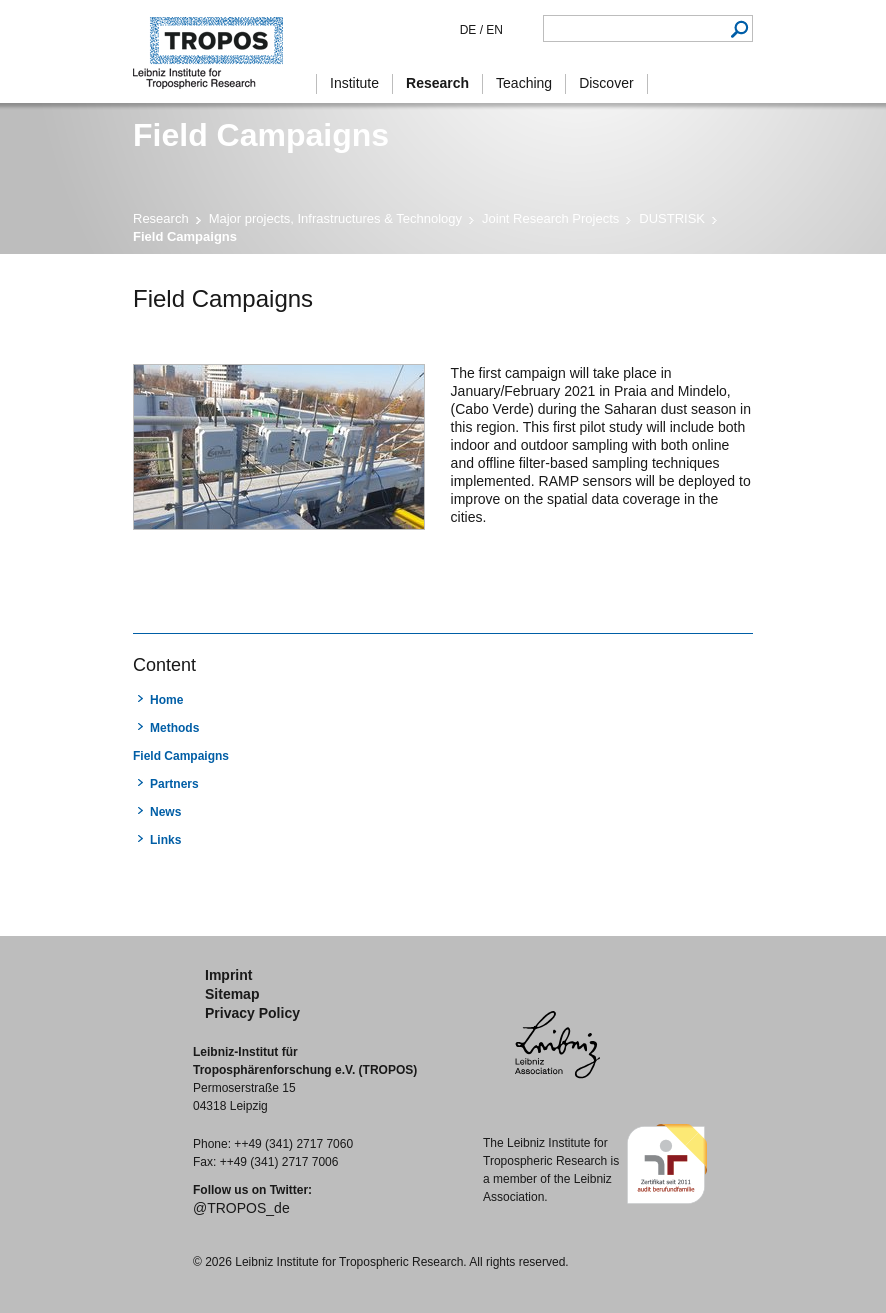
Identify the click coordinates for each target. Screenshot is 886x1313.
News (165, 812)
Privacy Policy (252, 1013)
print (145, 596)
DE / (471, 30)
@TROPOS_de (241, 1208)
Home (166, 700)
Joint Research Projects (550, 218)
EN (493, 30)
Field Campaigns (181, 756)
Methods (174, 728)
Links (165, 840)
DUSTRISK (672, 218)
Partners (174, 784)
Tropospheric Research (218, 51)
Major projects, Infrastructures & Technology (335, 218)
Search (739, 28)
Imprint (228, 975)
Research (161, 218)
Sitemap (232, 994)
